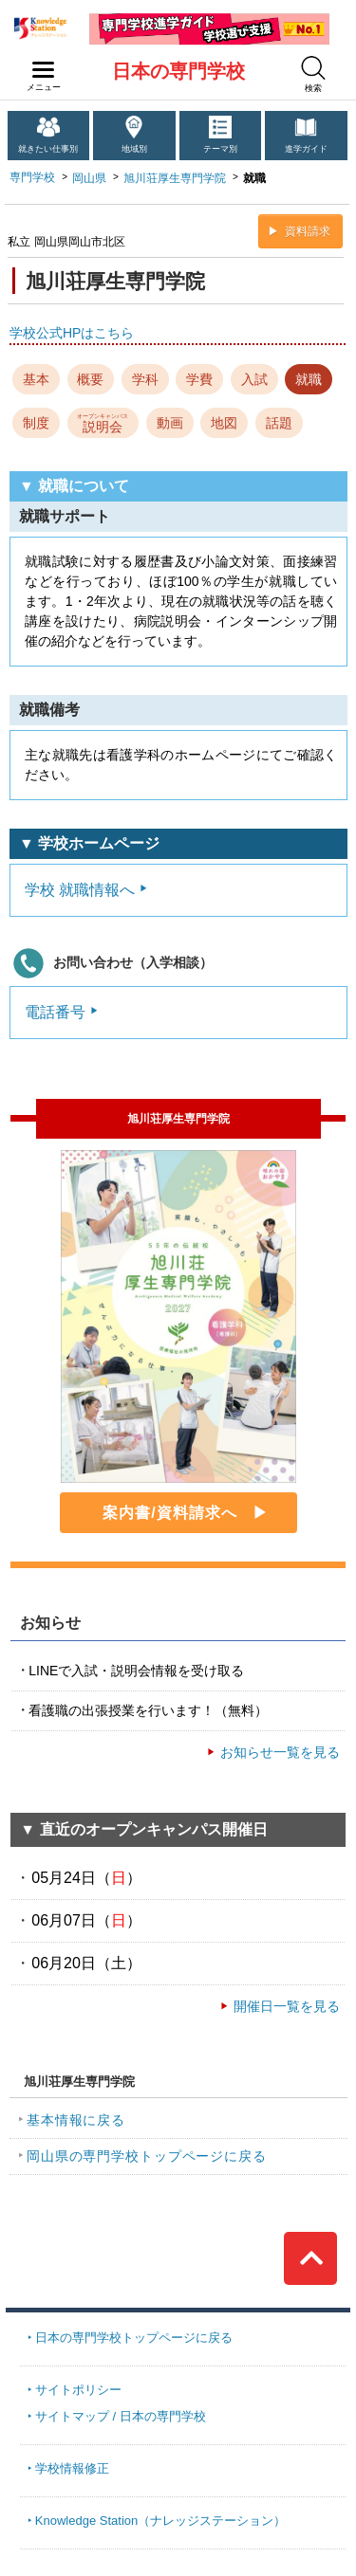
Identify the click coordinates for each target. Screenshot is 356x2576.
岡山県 (89, 178)
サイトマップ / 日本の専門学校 (120, 2416)
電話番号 (55, 1012)
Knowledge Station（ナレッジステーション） (160, 2520)
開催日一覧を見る (287, 2006)
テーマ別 (220, 149)
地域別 (134, 149)
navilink (39, 64)
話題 (279, 422)
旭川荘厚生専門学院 (174, 178)
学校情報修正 (72, 2468)
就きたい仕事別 (48, 149)
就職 (308, 379)
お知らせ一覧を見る (280, 1752)
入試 (254, 379)
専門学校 (32, 177)
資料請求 (307, 231)
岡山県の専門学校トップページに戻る (147, 2156)
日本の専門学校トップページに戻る (134, 2337)
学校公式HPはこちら (71, 332)
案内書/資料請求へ (169, 1513)
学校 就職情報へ (80, 890)
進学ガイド (306, 149)
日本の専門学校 (178, 71)
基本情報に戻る (76, 2120)
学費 (199, 379)
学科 (145, 379)
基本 (36, 379)
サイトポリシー (78, 2390)
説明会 (102, 422)
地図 (224, 422)
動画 (170, 422)
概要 (90, 379)
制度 (36, 422)
